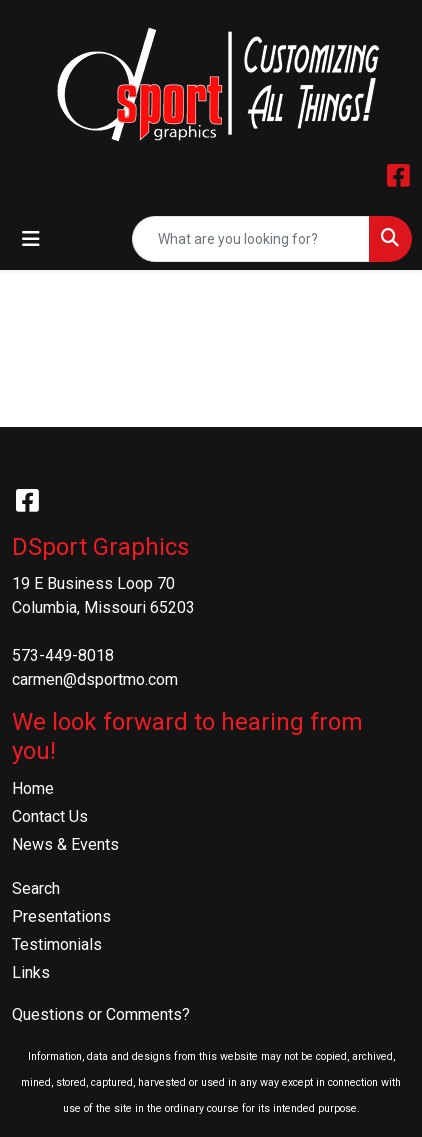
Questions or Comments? (101, 1014)
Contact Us (50, 816)
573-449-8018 (63, 655)
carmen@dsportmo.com (95, 679)
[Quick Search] (251, 239)
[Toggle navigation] (31, 239)
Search (36, 888)
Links (31, 972)
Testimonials (57, 944)
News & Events (65, 844)
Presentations (61, 916)
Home (33, 788)
